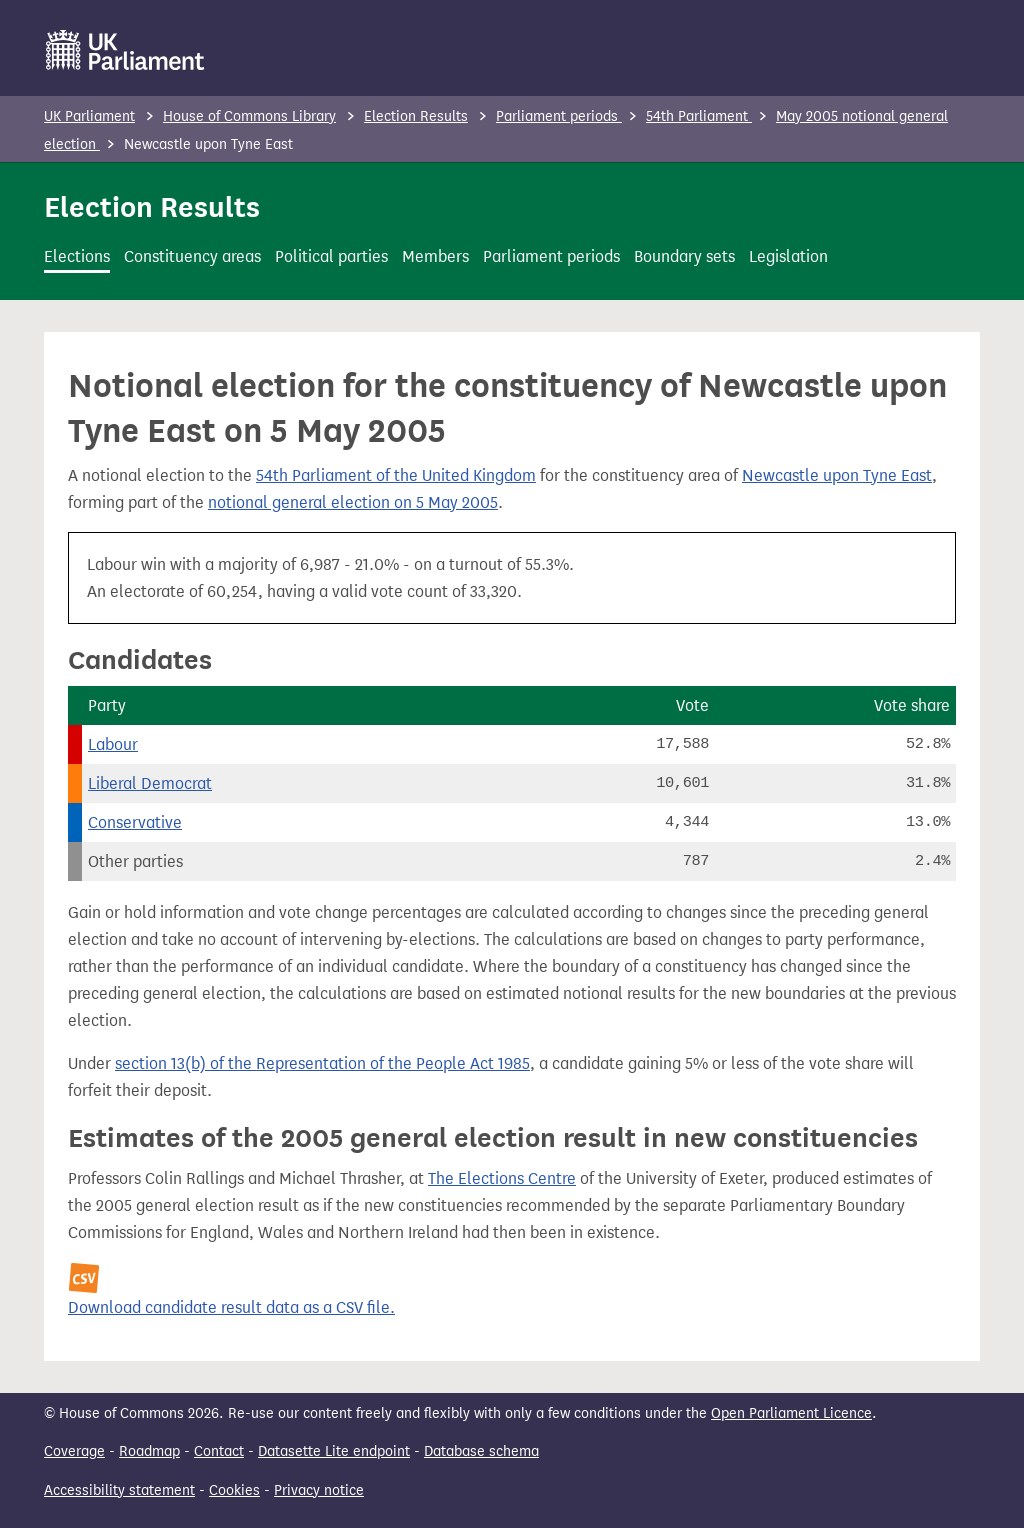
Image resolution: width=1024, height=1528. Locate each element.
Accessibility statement (119, 1490)
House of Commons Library (249, 116)
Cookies (234, 1490)
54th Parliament (699, 116)
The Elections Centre (502, 1178)
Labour (113, 744)
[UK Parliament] (125, 50)
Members (435, 256)
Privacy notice (319, 1490)
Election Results (416, 116)
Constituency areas (192, 256)
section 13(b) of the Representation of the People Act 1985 (322, 1063)
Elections (77, 256)
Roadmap (149, 1451)
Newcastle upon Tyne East (837, 475)
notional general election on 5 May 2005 (353, 502)
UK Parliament (89, 116)
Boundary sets (684, 256)
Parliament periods (559, 116)
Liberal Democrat (150, 783)
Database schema (481, 1451)
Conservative (135, 822)
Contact (219, 1451)
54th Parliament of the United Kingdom (396, 475)
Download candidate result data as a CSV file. (231, 1307)
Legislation (788, 256)
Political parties (331, 256)
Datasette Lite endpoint (334, 1451)
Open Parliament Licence (791, 1413)
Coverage (74, 1451)
